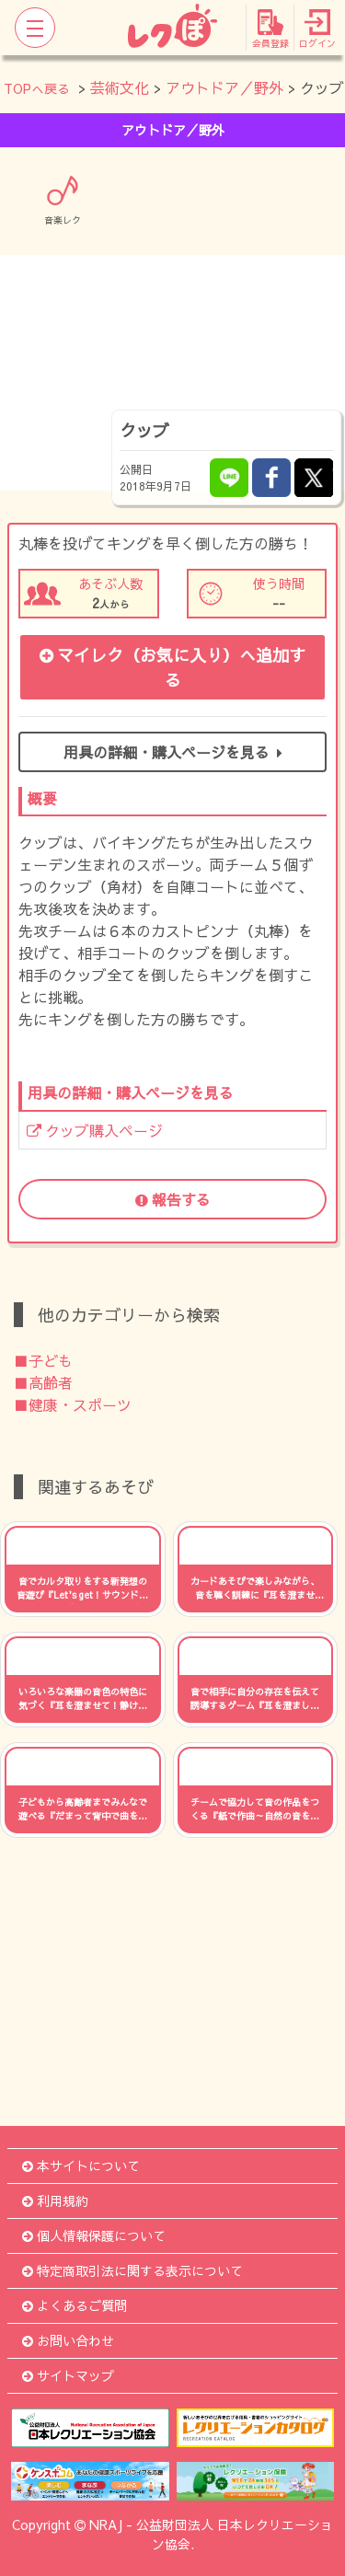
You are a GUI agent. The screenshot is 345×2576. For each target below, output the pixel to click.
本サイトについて (81, 2165)
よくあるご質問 (74, 2305)
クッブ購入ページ (95, 1130)
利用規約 (55, 2200)
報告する (173, 1199)
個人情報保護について (94, 2235)
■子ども (43, 1360)
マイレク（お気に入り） (172, 667)
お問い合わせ (68, 2340)
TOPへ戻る (37, 88)
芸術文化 (119, 87)
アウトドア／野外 (224, 87)
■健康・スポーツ (73, 1404)
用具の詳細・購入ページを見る (172, 752)
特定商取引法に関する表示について (132, 2270)
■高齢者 (43, 1382)
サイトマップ (68, 2375)
